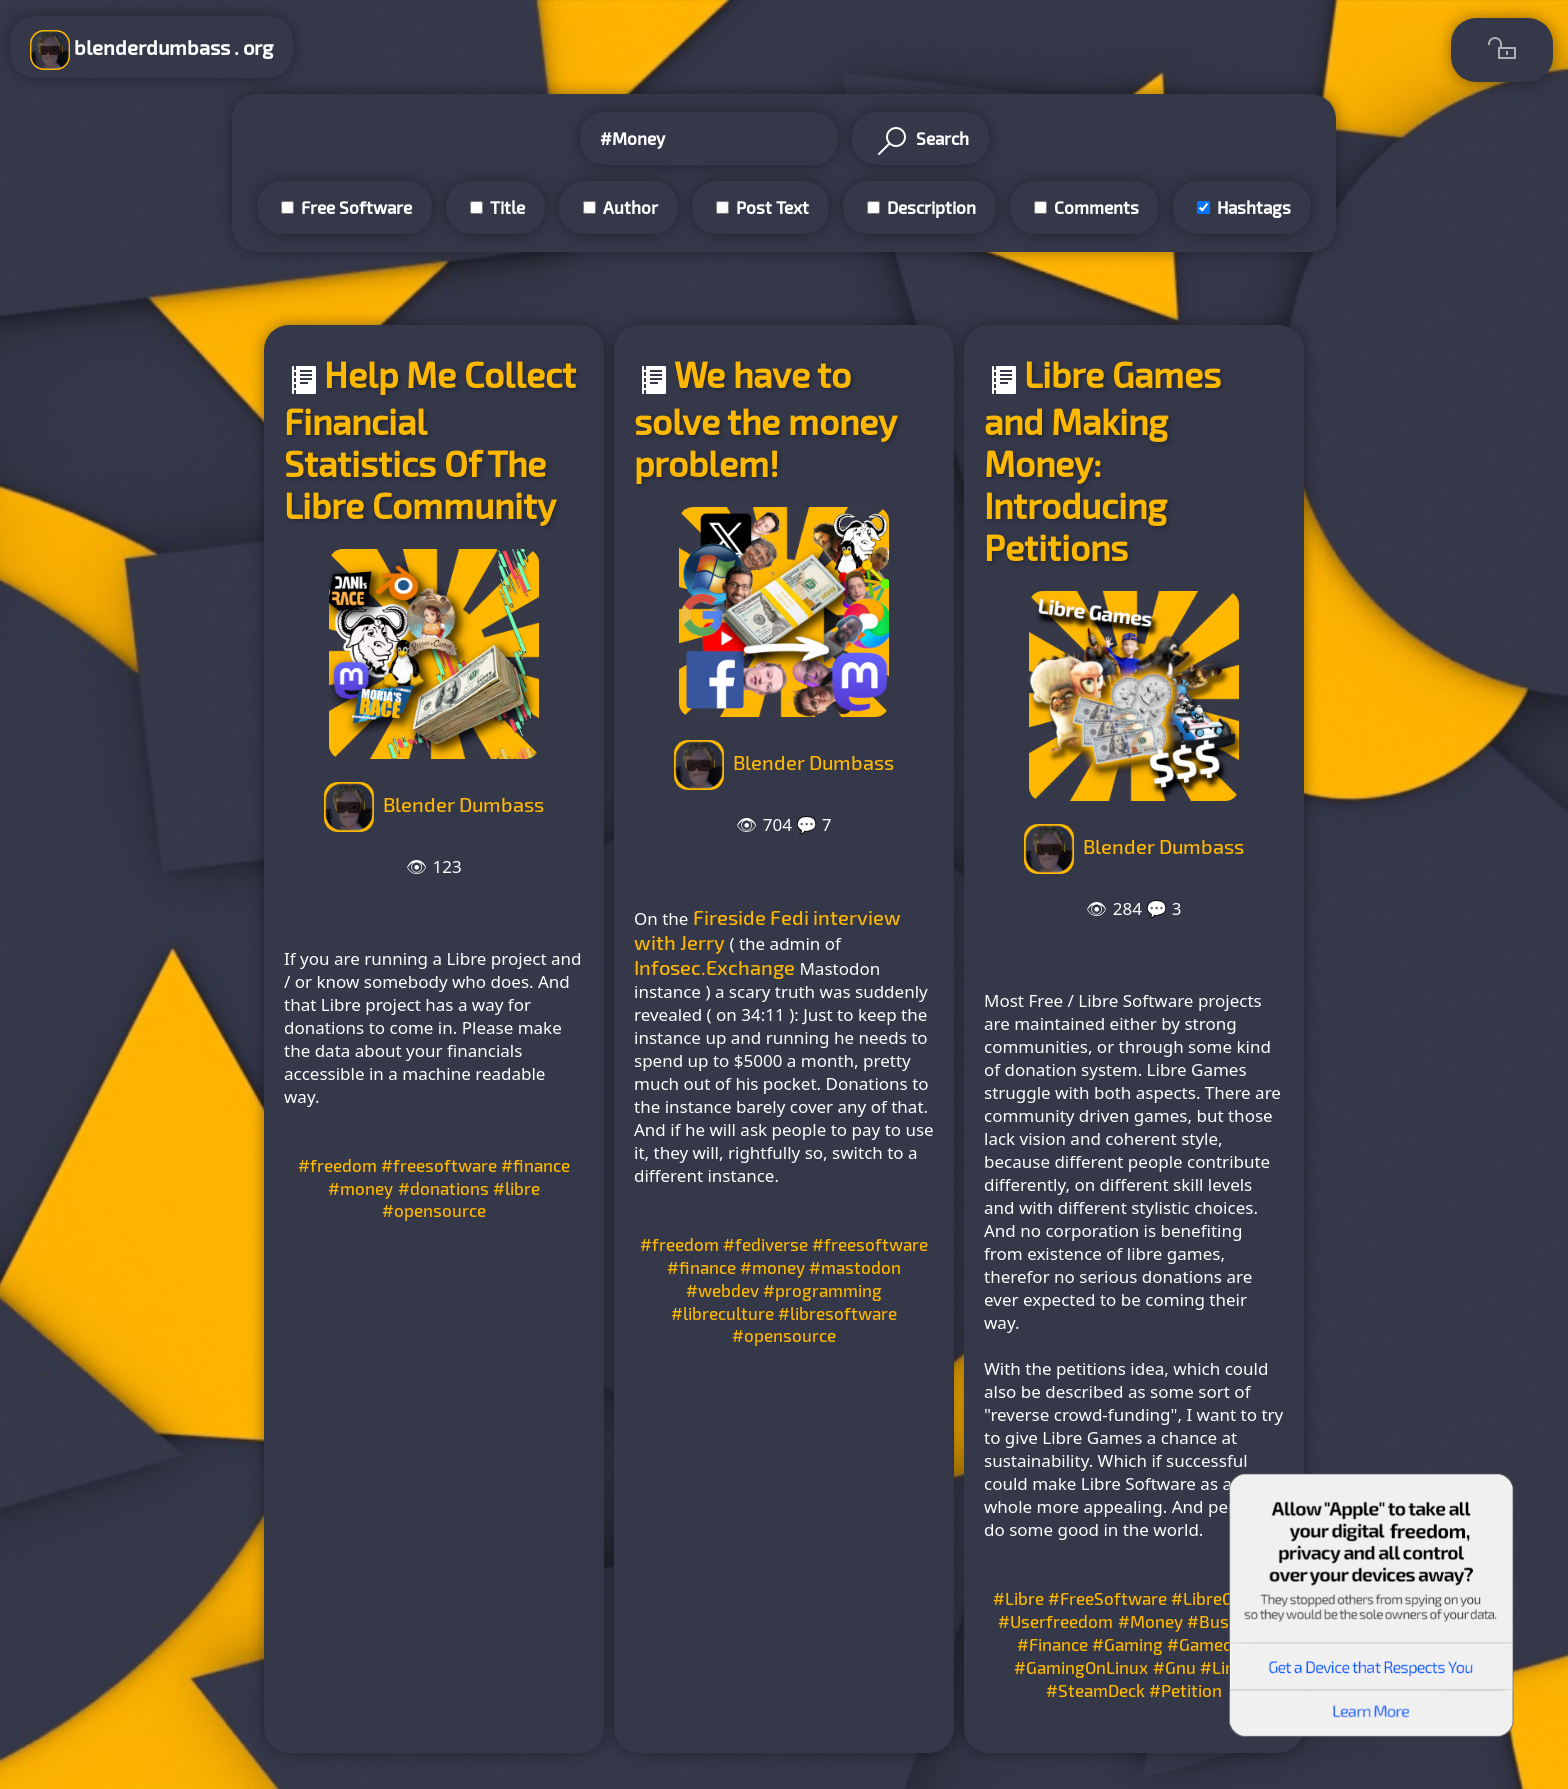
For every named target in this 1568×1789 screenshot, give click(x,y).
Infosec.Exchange (714, 967)
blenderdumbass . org (151, 50)
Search (920, 141)
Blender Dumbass (463, 804)
